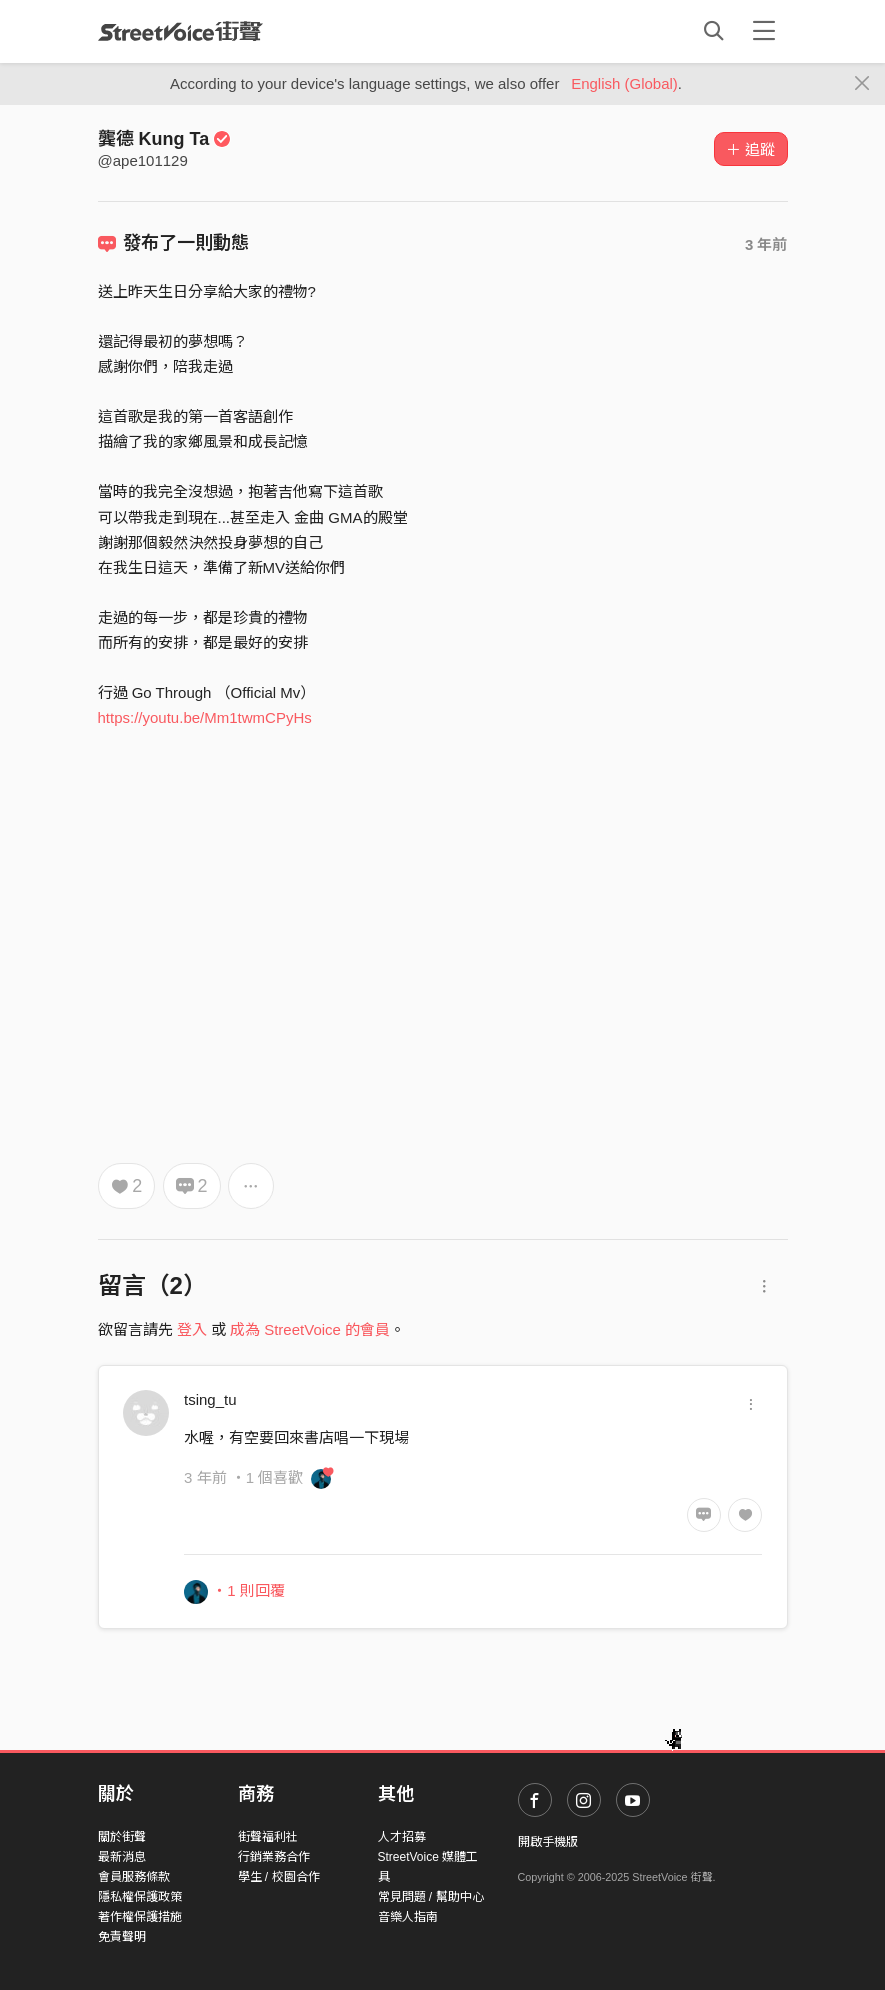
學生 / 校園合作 (279, 1877)
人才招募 (402, 1837)
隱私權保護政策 (140, 1897)
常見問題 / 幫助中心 (431, 1897)
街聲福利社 (268, 1837)
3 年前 (766, 244)
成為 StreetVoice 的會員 (310, 1329)
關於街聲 (122, 1837)
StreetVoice (180, 31)
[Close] (862, 84)
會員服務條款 (134, 1877)
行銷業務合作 (274, 1857)
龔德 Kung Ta (164, 139)
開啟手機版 (548, 1842)
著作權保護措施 (140, 1917)
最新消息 (122, 1857)
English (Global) (624, 83)
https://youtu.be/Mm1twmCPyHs (205, 717)
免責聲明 (122, 1937)
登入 (192, 1329)
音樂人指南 (408, 1917)
